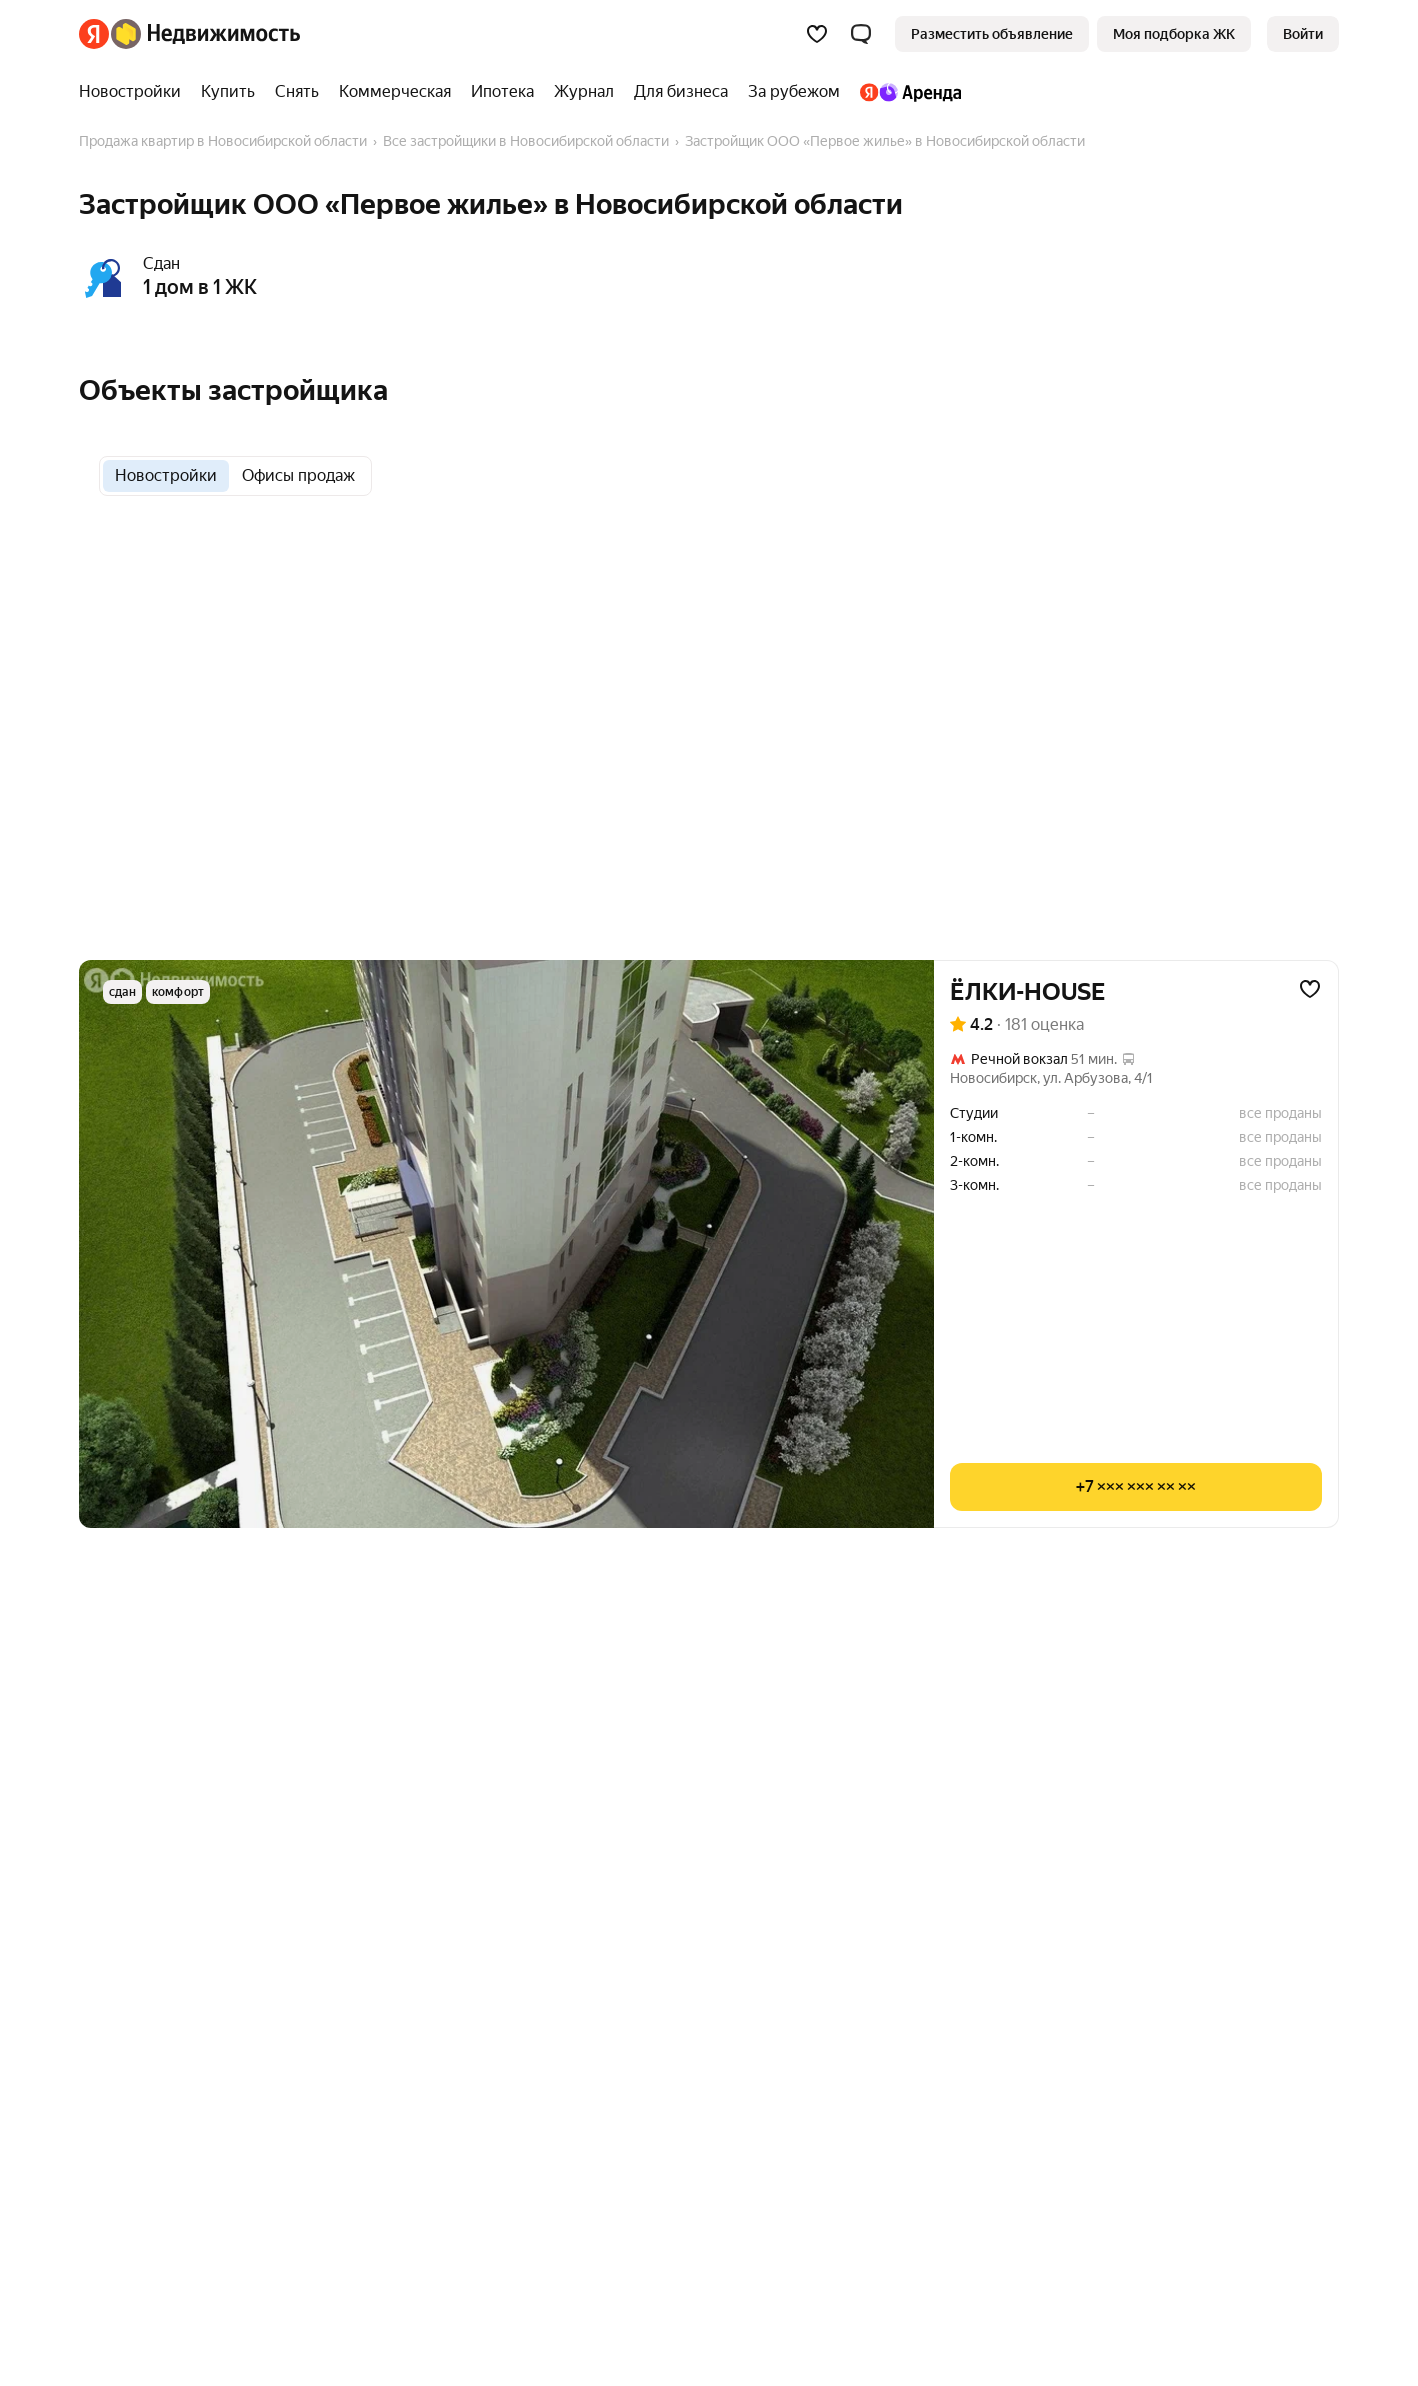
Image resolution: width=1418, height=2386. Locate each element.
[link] (1303, 34)
